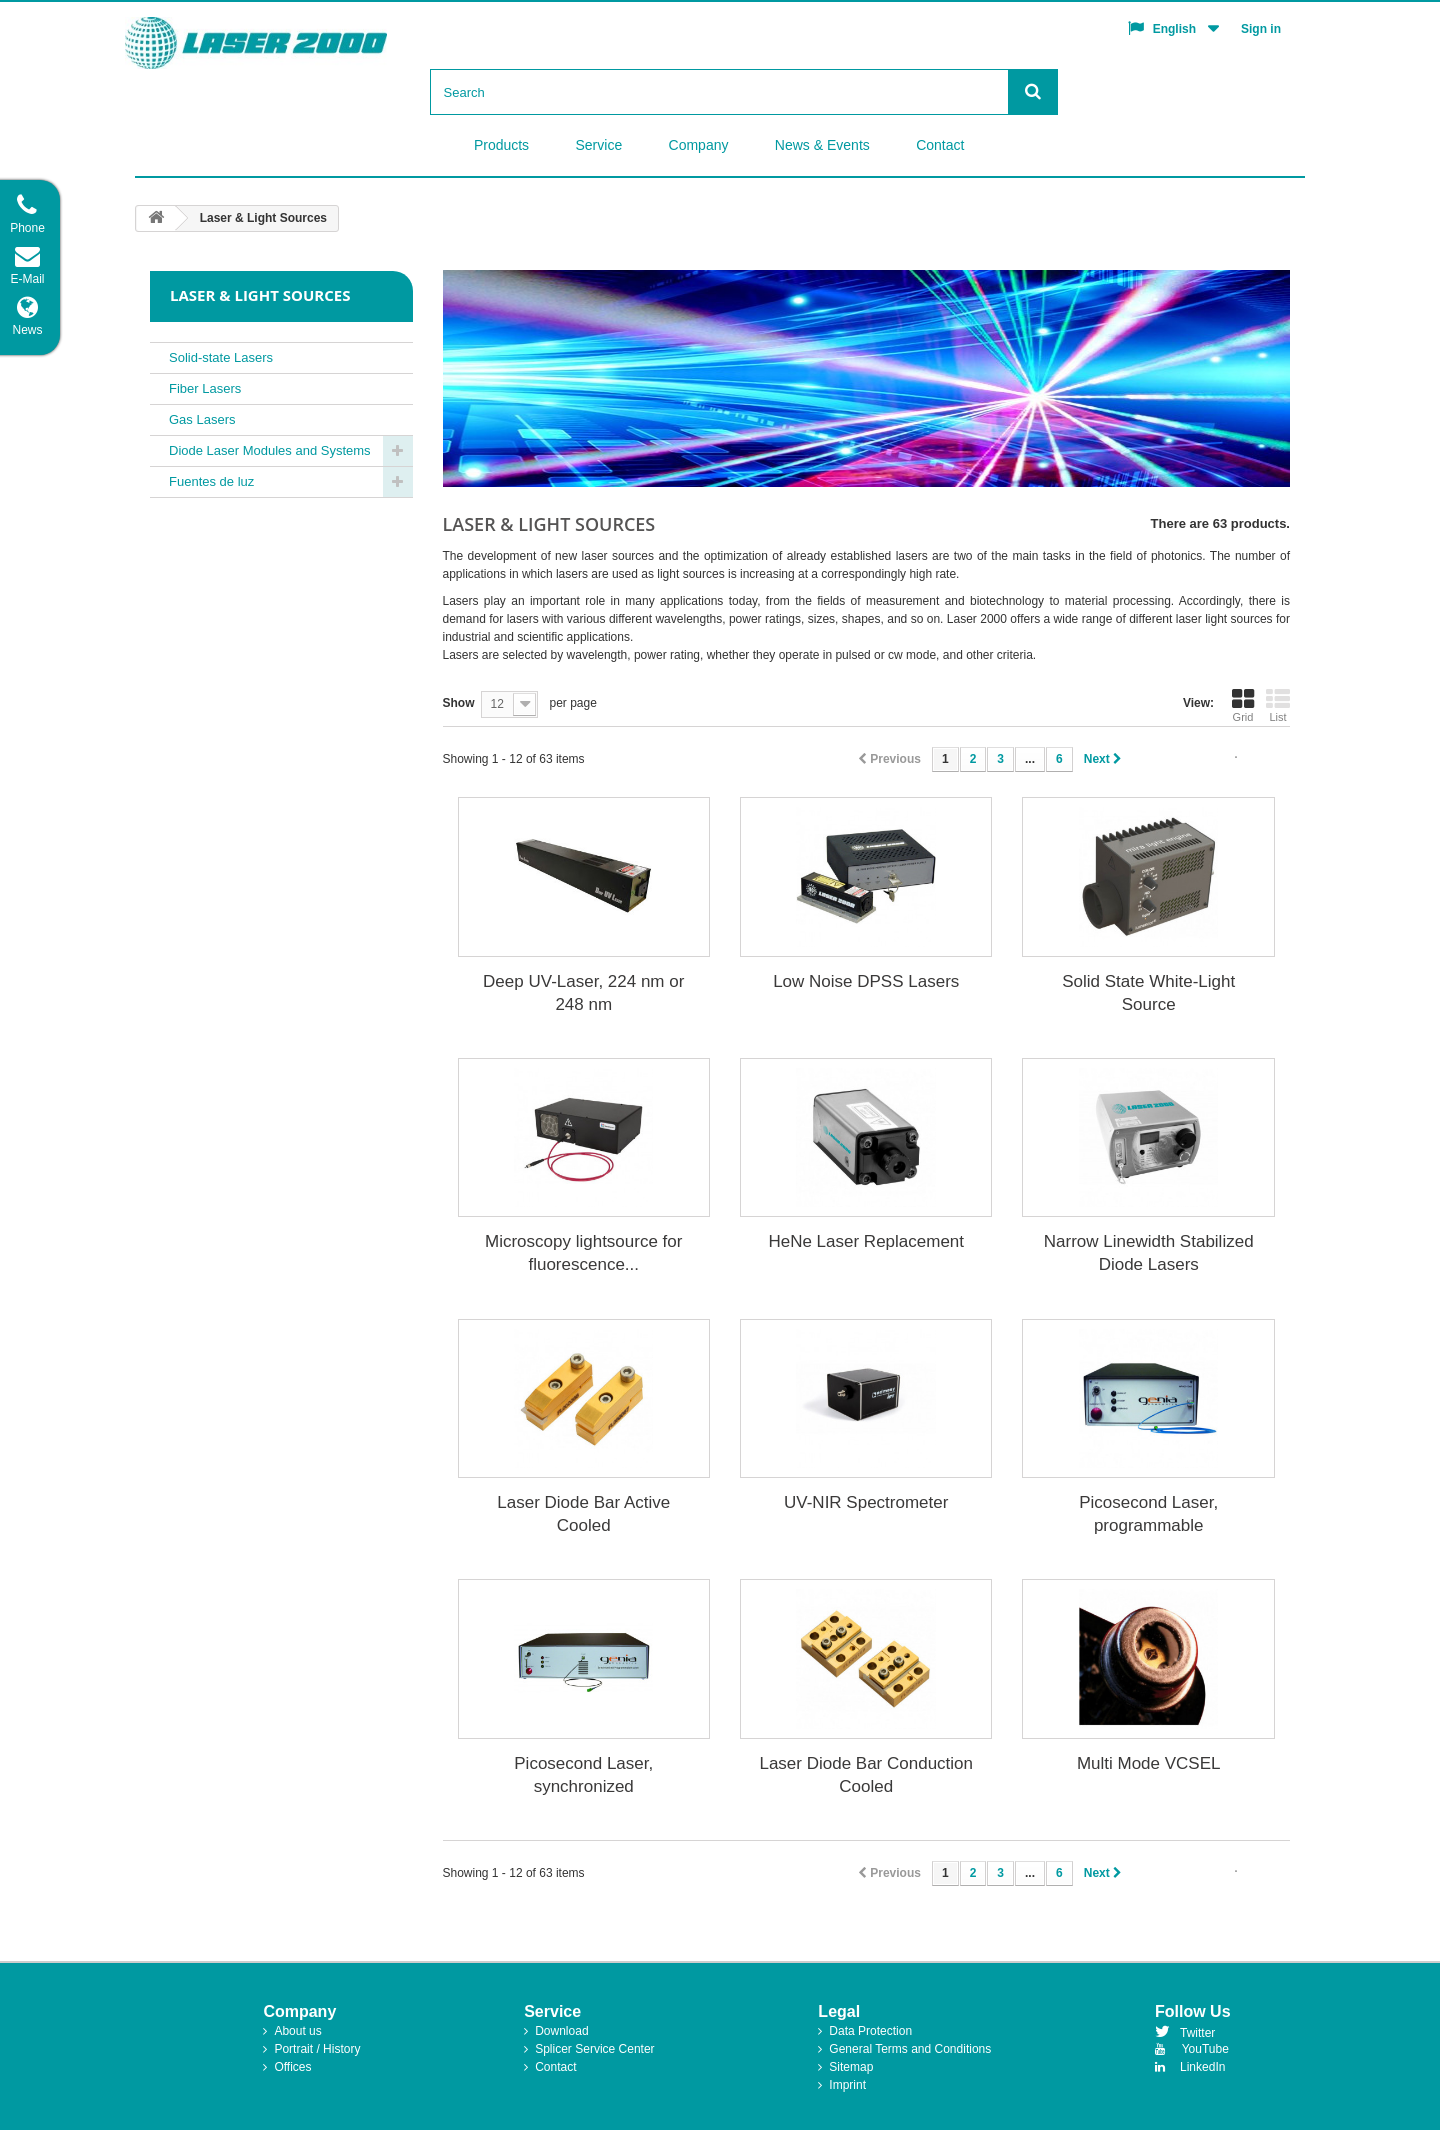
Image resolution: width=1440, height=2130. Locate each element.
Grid (1243, 705)
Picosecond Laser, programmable (1148, 1514)
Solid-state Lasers (221, 357)
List (1278, 705)
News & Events (822, 145)
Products (501, 145)
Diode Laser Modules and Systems (270, 450)
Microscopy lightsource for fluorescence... (583, 1253)
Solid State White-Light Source (1148, 993)
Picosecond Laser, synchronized (583, 1775)
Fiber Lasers (205, 388)
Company (699, 145)
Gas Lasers (202, 419)
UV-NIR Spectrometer (866, 1502)
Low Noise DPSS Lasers (866, 981)
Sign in (1261, 29)
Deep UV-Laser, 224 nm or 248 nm (583, 993)
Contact (940, 145)
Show (459, 703)
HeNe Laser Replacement (866, 1241)
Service (599, 145)
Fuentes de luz (211, 481)
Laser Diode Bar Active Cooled (583, 1514)
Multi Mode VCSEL (1149, 1763)
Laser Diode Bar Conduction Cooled (866, 1775)
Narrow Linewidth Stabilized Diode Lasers (1149, 1253)
